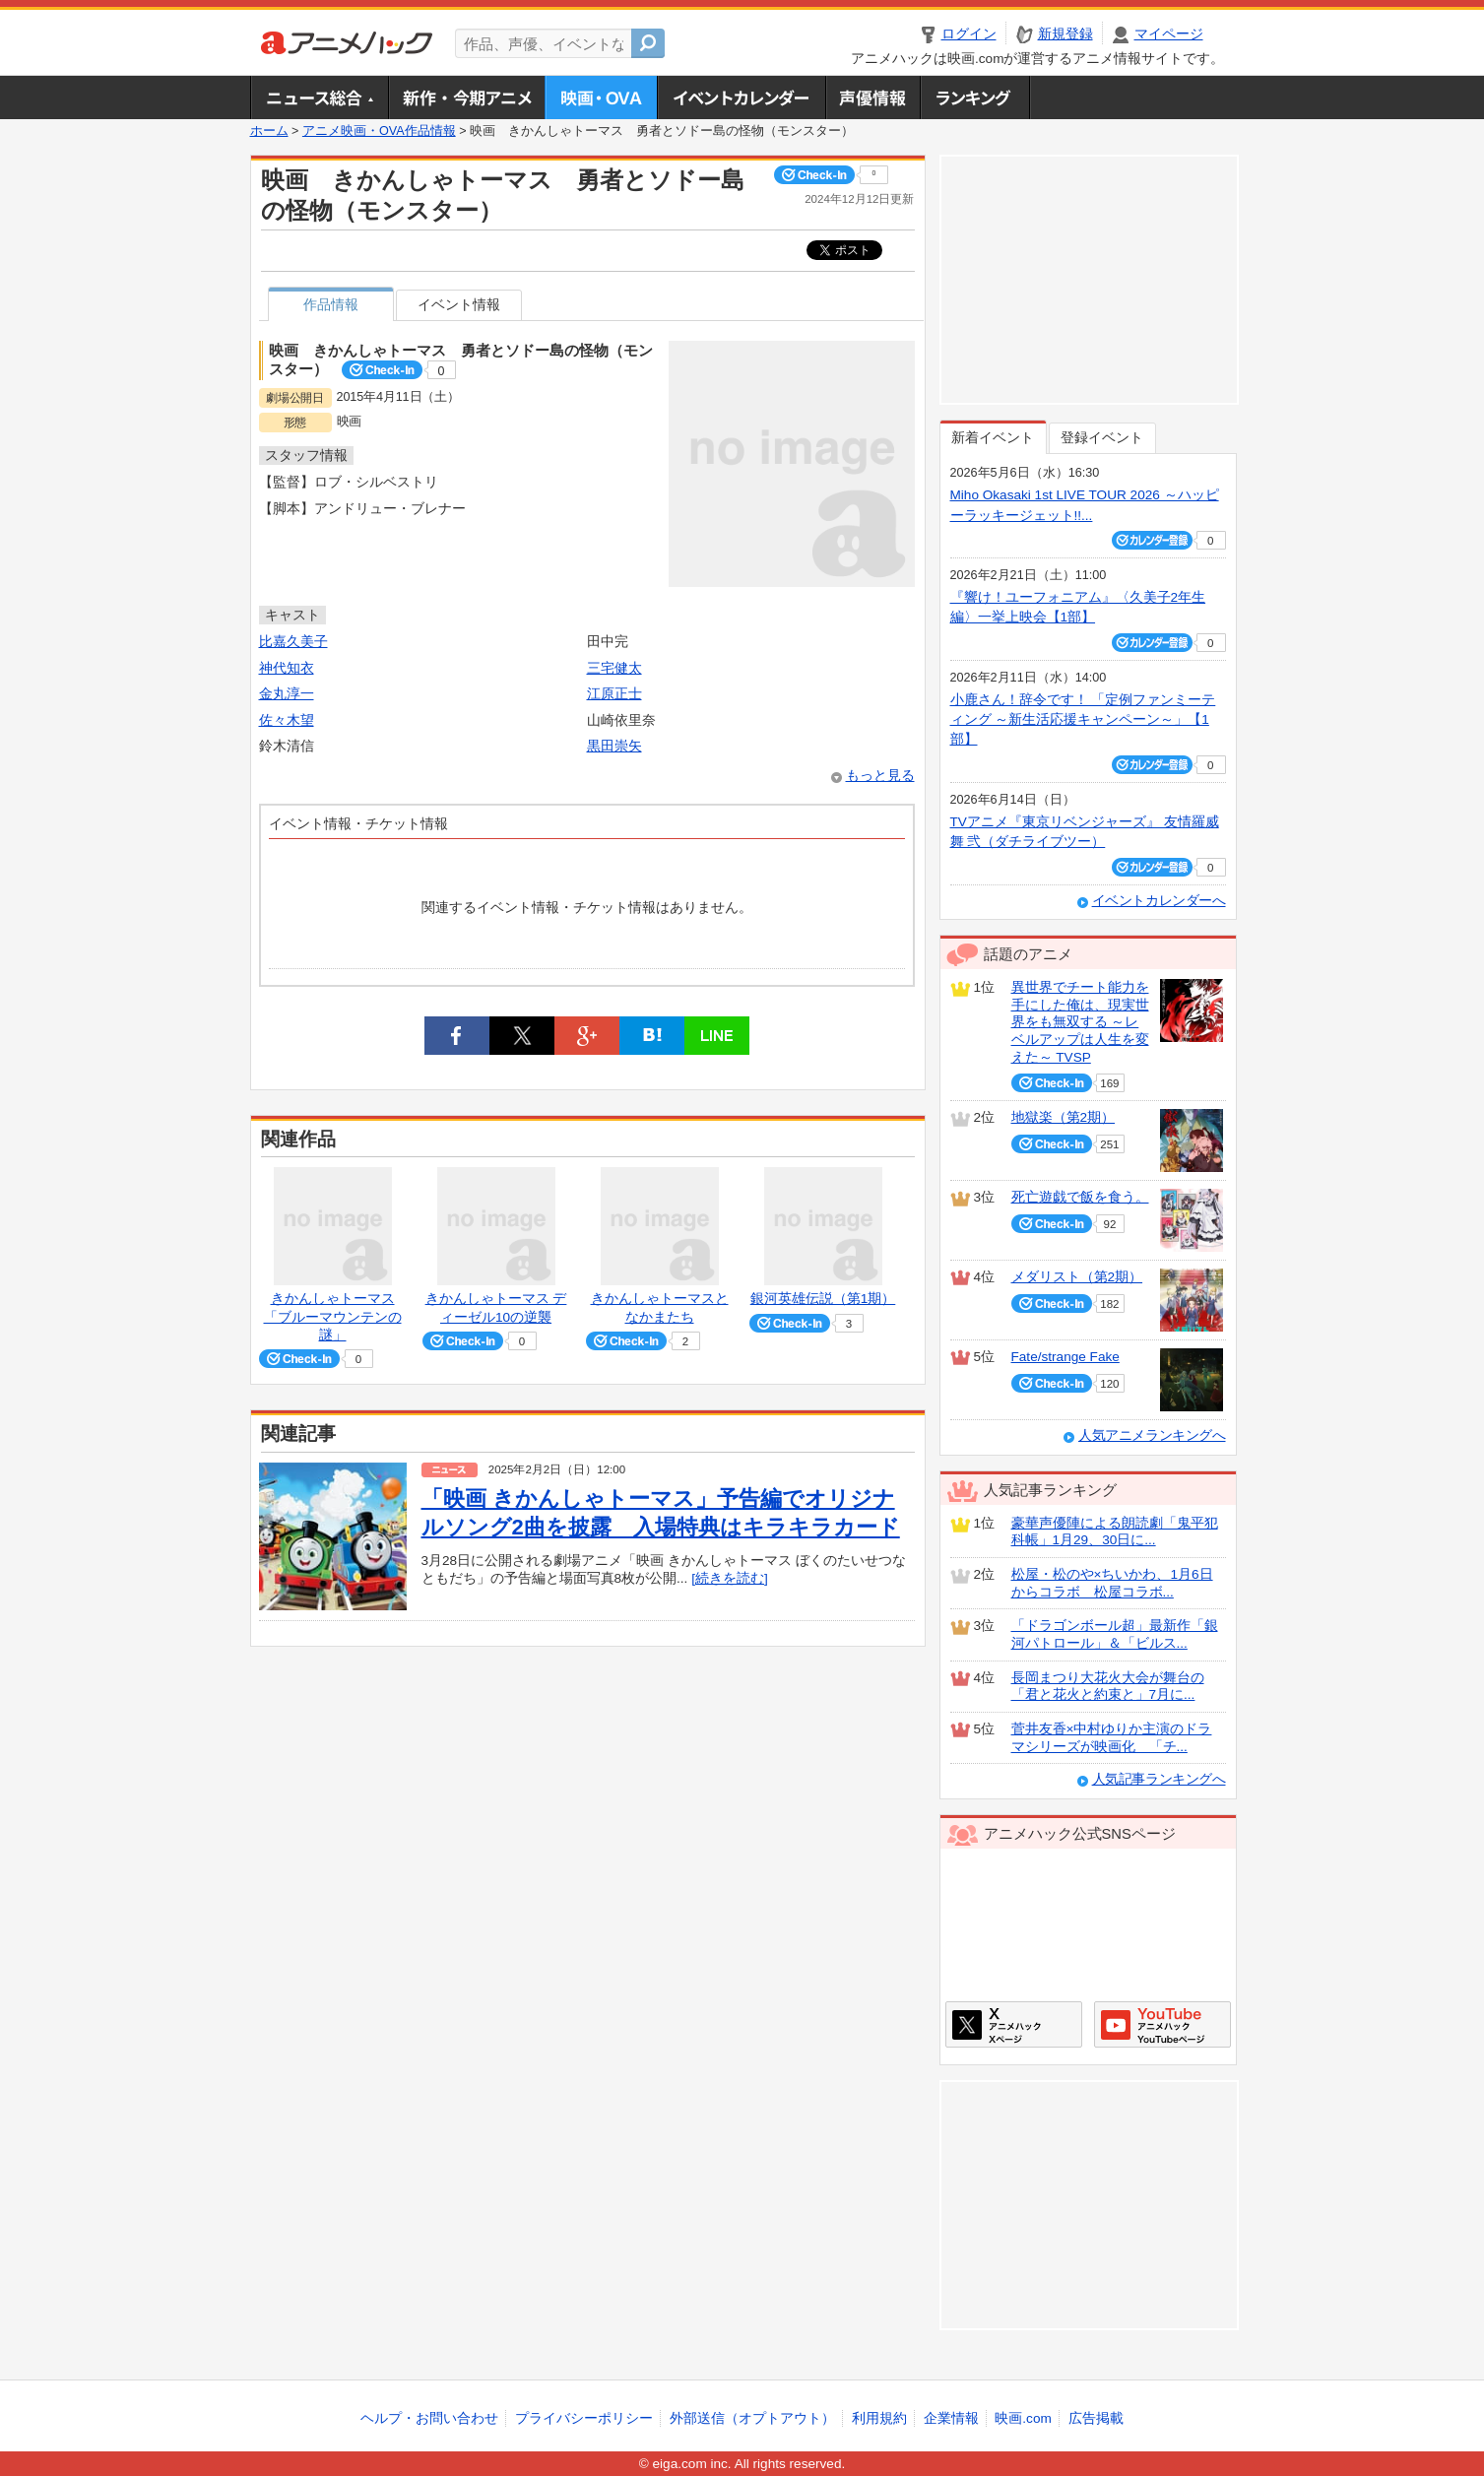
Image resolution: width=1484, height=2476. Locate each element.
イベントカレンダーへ (1159, 900)
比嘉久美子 (293, 641)
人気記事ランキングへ (1159, 1779)
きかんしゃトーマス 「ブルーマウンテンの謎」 (333, 1316)
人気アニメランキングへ (1152, 1435)
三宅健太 (614, 668)
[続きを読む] (729, 1578)
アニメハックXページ (1013, 2024)
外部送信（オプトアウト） (752, 2418)
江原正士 (614, 693)
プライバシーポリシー (584, 2418)
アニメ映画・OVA (601, 97)
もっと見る (880, 775)
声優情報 (872, 97)
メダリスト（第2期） (1077, 1277)
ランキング (975, 97)
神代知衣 (286, 668)
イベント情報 (459, 304)
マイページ (1168, 34)
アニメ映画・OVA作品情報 (379, 131)
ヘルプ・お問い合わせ (429, 2418)
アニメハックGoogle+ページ (1162, 2024)
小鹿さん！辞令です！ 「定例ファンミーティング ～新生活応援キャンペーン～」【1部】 (1083, 720)
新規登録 (1065, 34)
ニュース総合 (319, 97)
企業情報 (951, 2418)
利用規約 (879, 2418)
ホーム (269, 131)
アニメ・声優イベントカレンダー (741, 97)
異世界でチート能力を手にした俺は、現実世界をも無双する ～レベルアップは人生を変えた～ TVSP (1080, 1022)
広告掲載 (1096, 2418)
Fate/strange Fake (1065, 1356)
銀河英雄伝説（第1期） (823, 1298)
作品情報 (330, 304)
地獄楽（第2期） (1063, 1117)
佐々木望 (286, 720)
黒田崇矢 (614, 746)
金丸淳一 (286, 693)
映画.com (1023, 2418)
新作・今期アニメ (466, 97)
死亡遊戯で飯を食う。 (1080, 1197)
